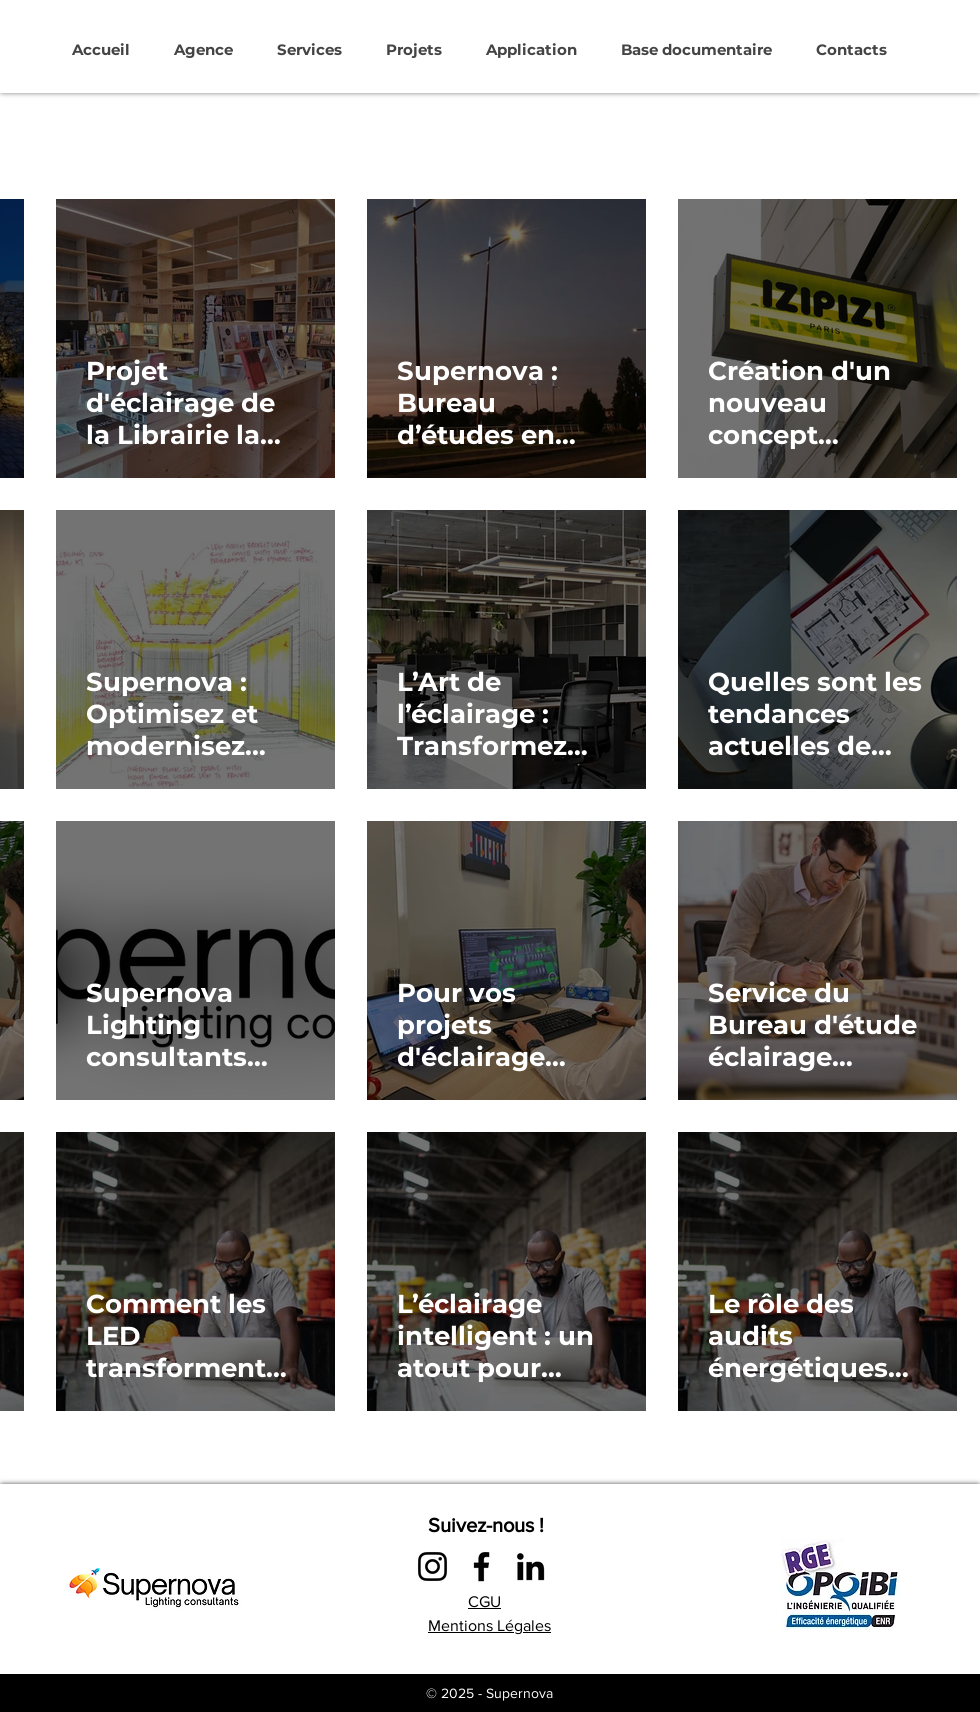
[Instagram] (432, 1566)
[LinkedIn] (530, 1566)
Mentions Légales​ (489, 1625)
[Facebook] (481, 1566)
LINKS (536, 1661)
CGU (484, 1601)
